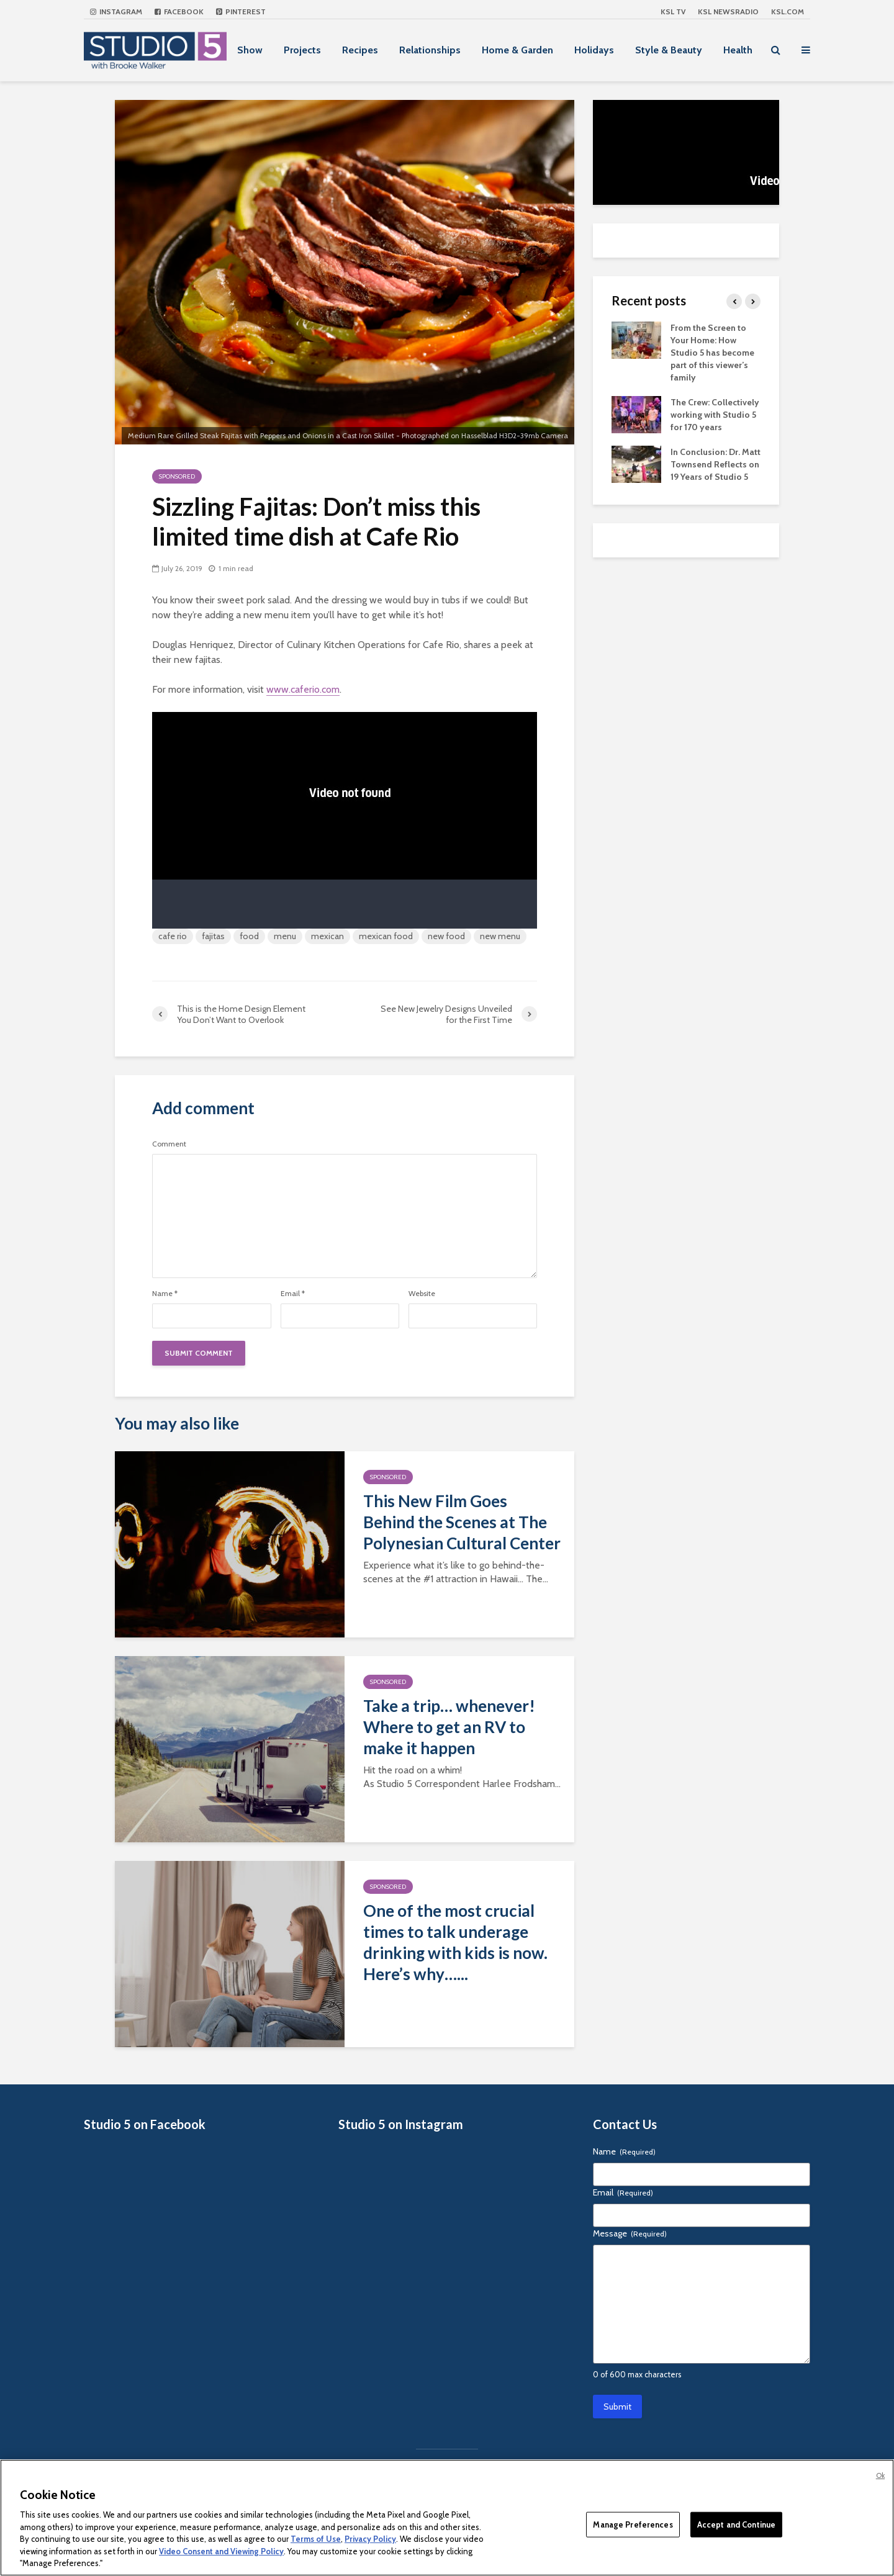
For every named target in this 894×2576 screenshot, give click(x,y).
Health (737, 50)
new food (446, 936)
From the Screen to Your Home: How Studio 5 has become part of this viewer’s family (712, 352)
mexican (327, 936)
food (249, 936)
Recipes (360, 50)
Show (250, 50)
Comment (169, 1144)
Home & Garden (517, 50)
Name (165, 1293)
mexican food (386, 936)
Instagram (116, 11)
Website (422, 1293)
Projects (302, 50)
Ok (880, 2475)
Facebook (179, 11)
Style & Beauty (668, 50)
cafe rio (172, 936)
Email (293, 1293)
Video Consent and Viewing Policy (221, 2551)
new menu (500, 936)
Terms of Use (316, 2539)
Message (630, 2233)
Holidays (594, 50)
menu (285, 936)
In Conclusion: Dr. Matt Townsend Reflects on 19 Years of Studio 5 (715, 464)
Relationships (430, 50)
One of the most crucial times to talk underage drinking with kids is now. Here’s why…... (455, 1942)
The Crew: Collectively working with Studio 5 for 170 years (714, 415)
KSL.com (787, 11)
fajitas (213, 936)
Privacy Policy (370, 2539)
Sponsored (177, 476)
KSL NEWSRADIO (728, 11)
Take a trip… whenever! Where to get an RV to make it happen (449, 1727)
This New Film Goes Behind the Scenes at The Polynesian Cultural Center (462, 1522)
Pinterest (241, 11)
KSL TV (673, 11)
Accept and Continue (736, 2524)
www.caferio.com (303, 689)
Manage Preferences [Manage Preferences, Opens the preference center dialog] (632, 2524)
